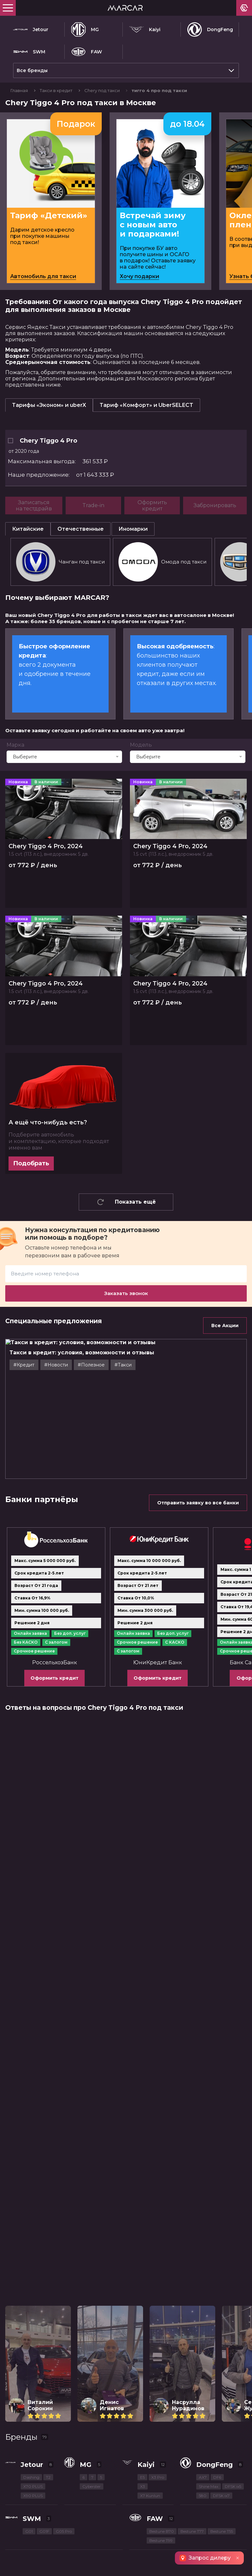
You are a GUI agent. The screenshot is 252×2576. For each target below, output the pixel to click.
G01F (44, 2531)
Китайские (28, 529)
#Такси (123, 1365)
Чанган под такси (60, 562)
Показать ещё (126, 1202)
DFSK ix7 (221, 2495)
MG (85, 29)
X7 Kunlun (150, 2495)
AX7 (203, 2477)
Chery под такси (102, 90)
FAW (86, 52)
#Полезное (91, 1365)
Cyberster (91, 2486)
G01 (29, 2531)
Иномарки (133, 529)
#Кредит (23, 1365)
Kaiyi (144, 29)
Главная (19, 90)
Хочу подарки (139, 276)
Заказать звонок (126, 1293)
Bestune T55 (221, 2531)
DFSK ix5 (233, 2486)
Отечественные (80, 529)
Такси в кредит (57, 90)
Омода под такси (162, 562)
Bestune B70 (161, 2531)
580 (202, 2495)
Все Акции (225, 1325)
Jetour (30, 29)
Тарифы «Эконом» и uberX (49, 405)
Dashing (31, 2477)
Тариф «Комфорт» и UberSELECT (146, 405)
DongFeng (210, 29)
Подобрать (31, 1163)
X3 (142, 2486)
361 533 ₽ (58, 461)
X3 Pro (157, 2477)
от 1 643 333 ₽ (61, 475)
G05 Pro (64, 2531)
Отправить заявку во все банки (198, 1503)
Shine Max (208, 2486)
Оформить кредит (54, 1678)
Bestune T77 (192, 2531)
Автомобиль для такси (43, 276)
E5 (142, 2477)
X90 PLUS (33, 2495)
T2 (48, 2477)
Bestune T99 (161, 2540)
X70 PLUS (33, 2486)
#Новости (56, 1365)
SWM (29, 52)
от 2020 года (24, 451)
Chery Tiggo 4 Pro (42, 440)
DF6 (217, 2477)
